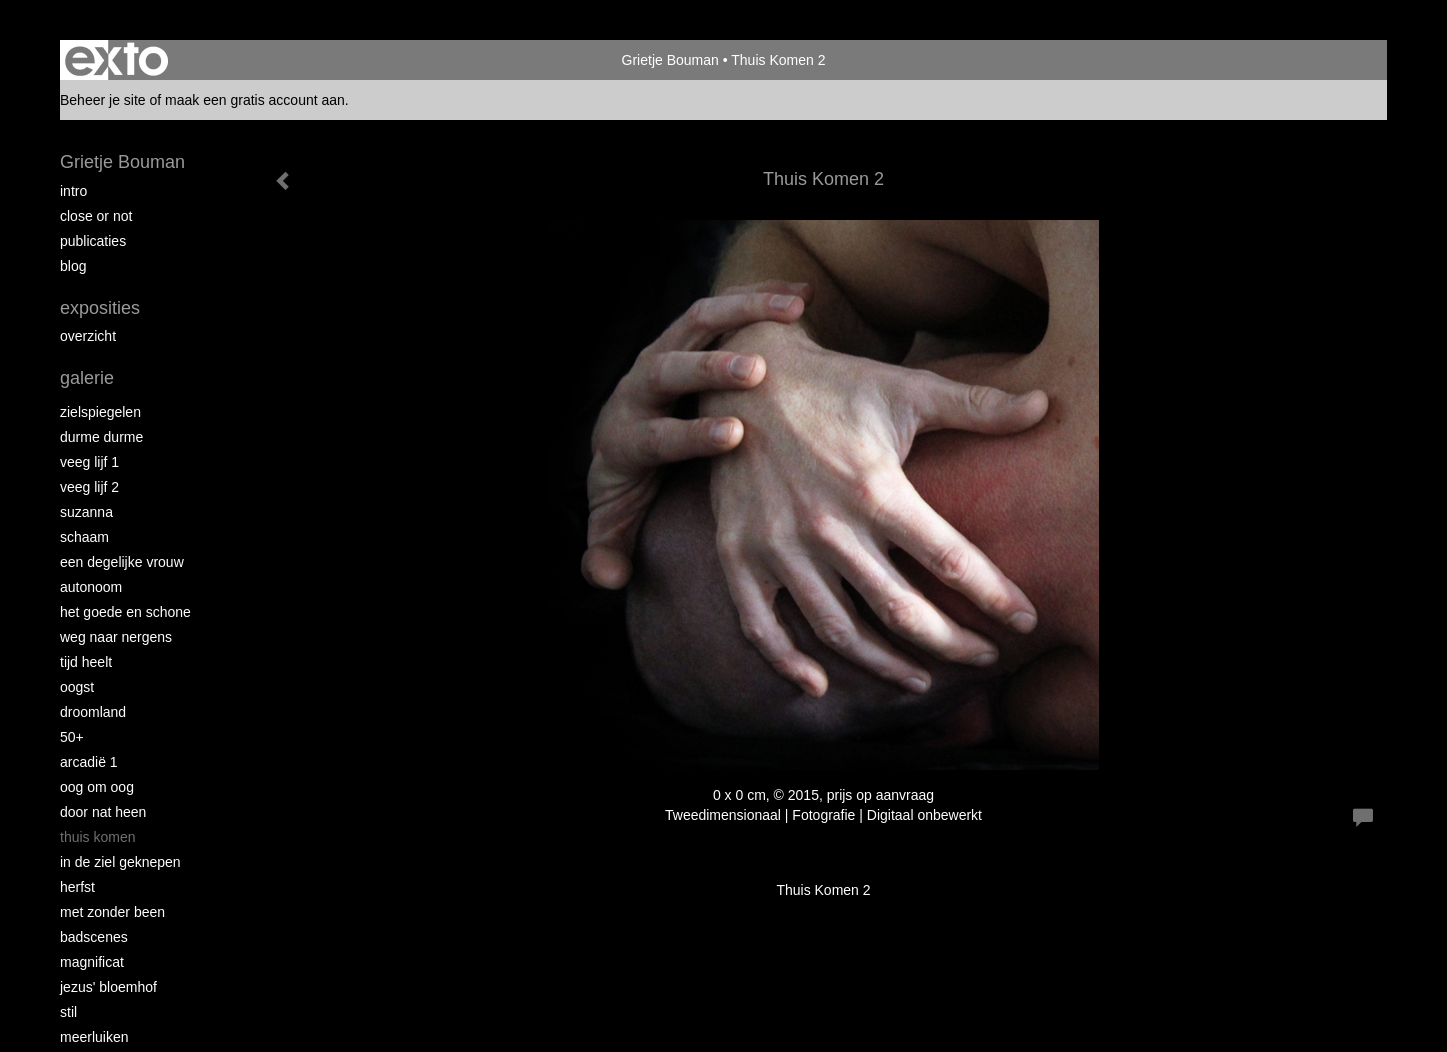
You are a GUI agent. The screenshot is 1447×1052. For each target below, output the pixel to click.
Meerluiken (94, 1037)
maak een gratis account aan (255, 100)
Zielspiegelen (100, 412)
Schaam (84, 537)
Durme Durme (101, 437)
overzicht (88, 336)
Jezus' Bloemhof (108, 987)
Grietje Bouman (670, 60)
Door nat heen (103, 812)
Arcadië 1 (89, 762)
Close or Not (96, 216)
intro (73, 191)
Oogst (77, 687)
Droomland (93, 712)
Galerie (87, 378)
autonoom (91, 587)
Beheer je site (103, 100)
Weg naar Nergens (116, 637)
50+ (72, 737)
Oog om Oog (97, 787)
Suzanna (86, 512)
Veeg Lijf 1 (89, 462)
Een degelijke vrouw (122, 562)
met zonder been (112, 912)
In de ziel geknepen (120, 862)
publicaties (93, 241)
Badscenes (94, 937)
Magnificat (92, 962)
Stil (68, 1012)
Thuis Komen (97, 837)
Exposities (100, 308)
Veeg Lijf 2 (89, 487)
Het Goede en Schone (125, 612)
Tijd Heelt (86, 662)
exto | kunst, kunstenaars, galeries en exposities (116, 60)
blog (73, 266)
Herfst (77, 887)
